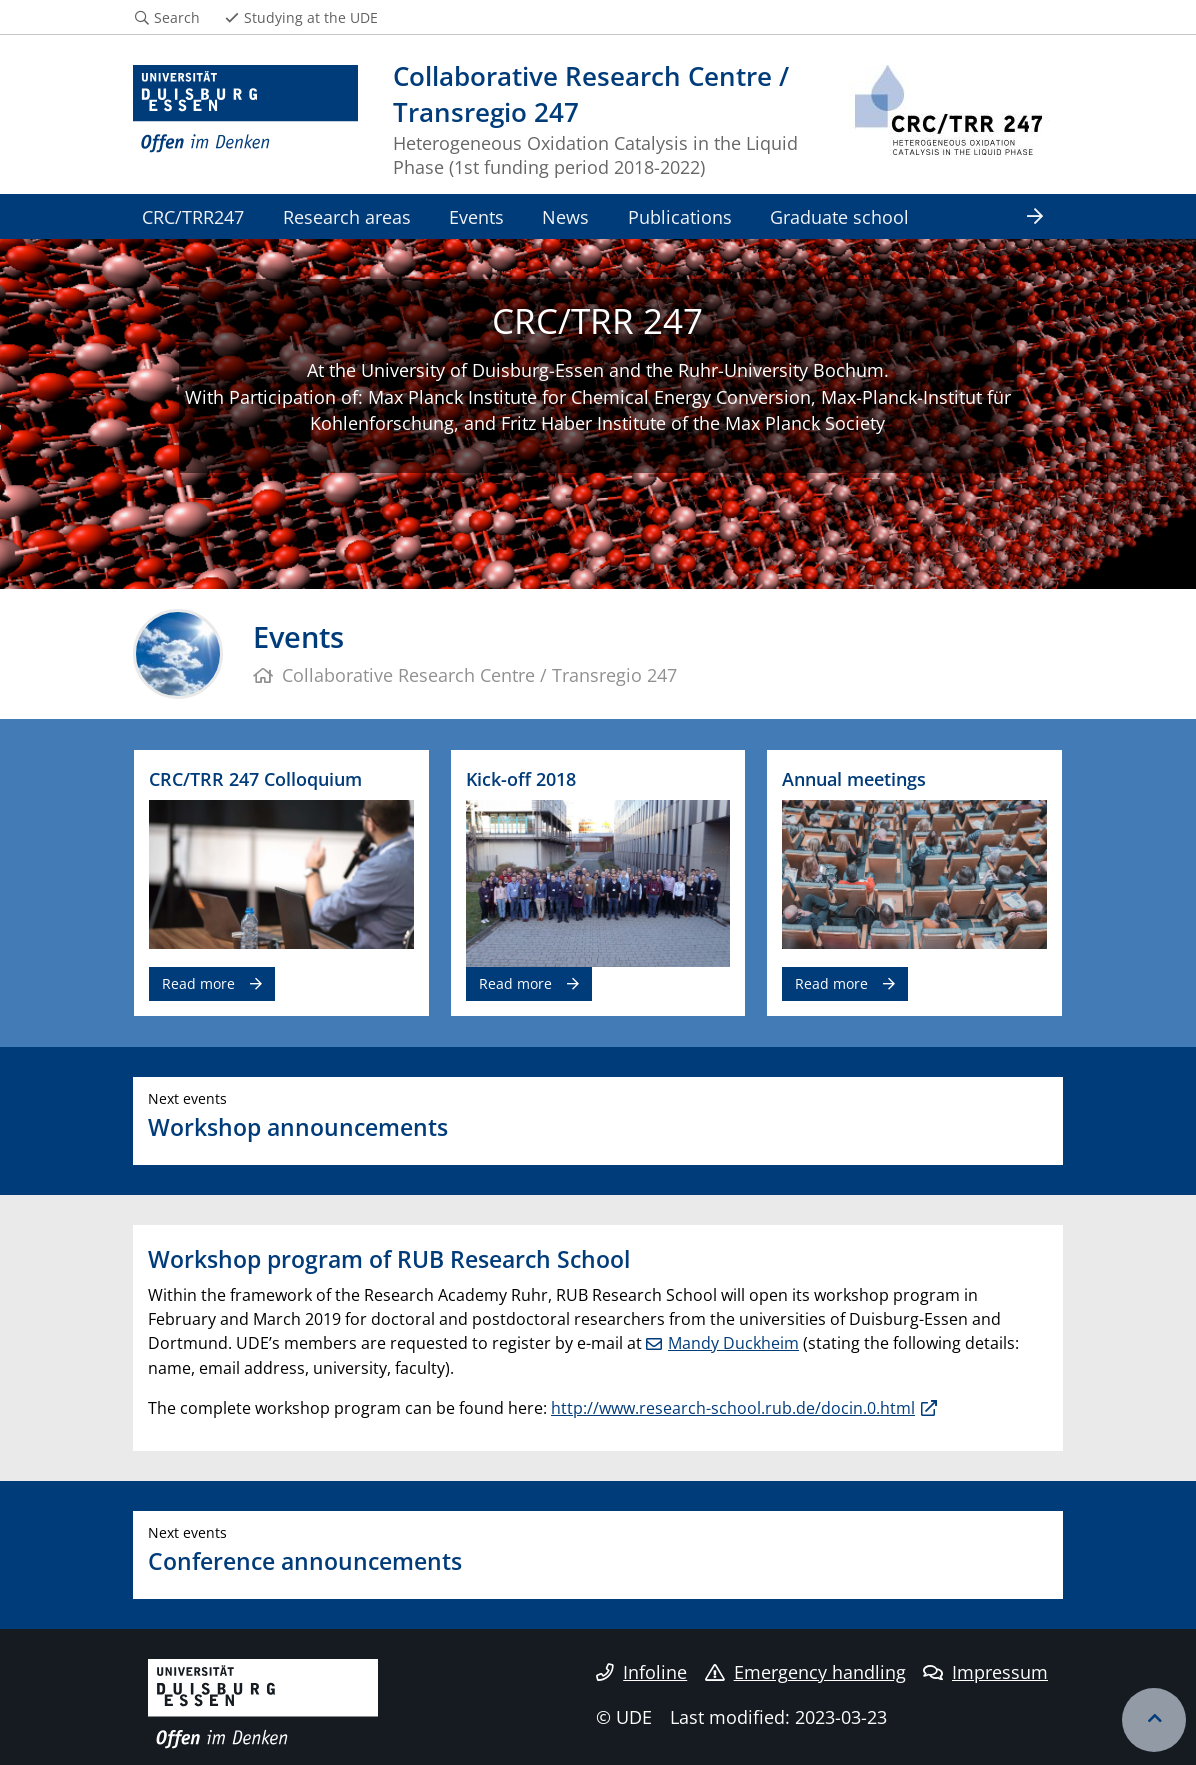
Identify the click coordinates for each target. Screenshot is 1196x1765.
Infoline (641, 1672)
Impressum (985, 1672)
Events (476, 216)
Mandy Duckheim (733, 1343)
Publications (680, 216)
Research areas (347, 216)
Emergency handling (805, 1672)
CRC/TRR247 (193, 216)
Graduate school (839, 216)
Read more (198, 983)
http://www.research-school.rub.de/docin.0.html (733, 1408)
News (565, 216)
